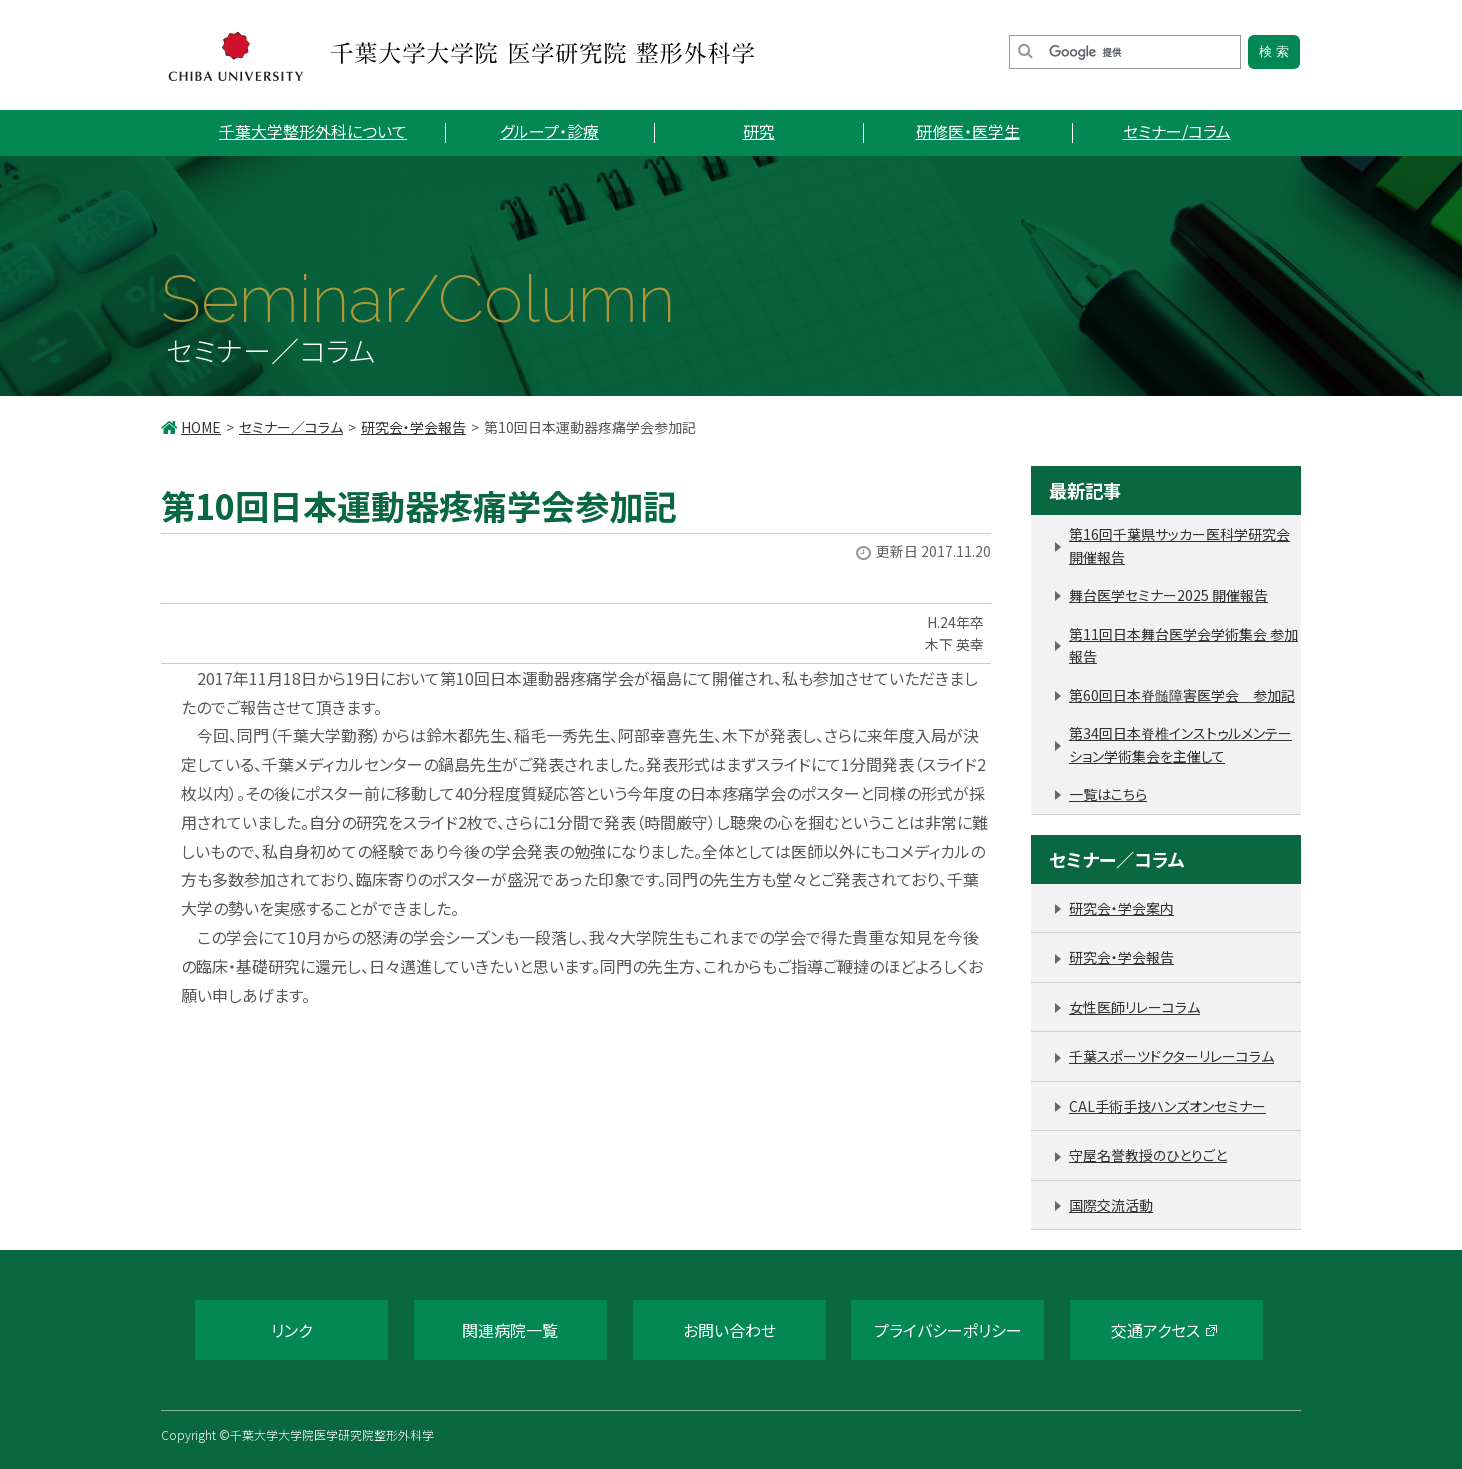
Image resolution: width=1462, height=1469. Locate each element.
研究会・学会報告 (413, 427)
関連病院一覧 (510, 1330)
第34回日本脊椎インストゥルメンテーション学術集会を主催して (1180, 744)
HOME (201, 427)
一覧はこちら (1108, 794)
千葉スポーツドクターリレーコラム (1171, 1056)
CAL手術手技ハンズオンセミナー (1167, 1106)
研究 (759, 131)
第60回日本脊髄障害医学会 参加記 (1182, 695)
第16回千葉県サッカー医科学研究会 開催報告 (1179, 545)
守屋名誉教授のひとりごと (1148, 1155)
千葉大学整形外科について (313, 131)
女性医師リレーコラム (1134, 1007)
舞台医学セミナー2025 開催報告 (1168, 595)
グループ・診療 (549, 131)
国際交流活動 (1111, 1205)
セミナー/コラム (1177, 131)
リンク (291, 1330)
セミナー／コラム (291, 427)
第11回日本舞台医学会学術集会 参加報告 (1183, 645)
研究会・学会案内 (1121, 908)
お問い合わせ (729, 1330)
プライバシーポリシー (948, 1330)
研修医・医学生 (968, 131)
